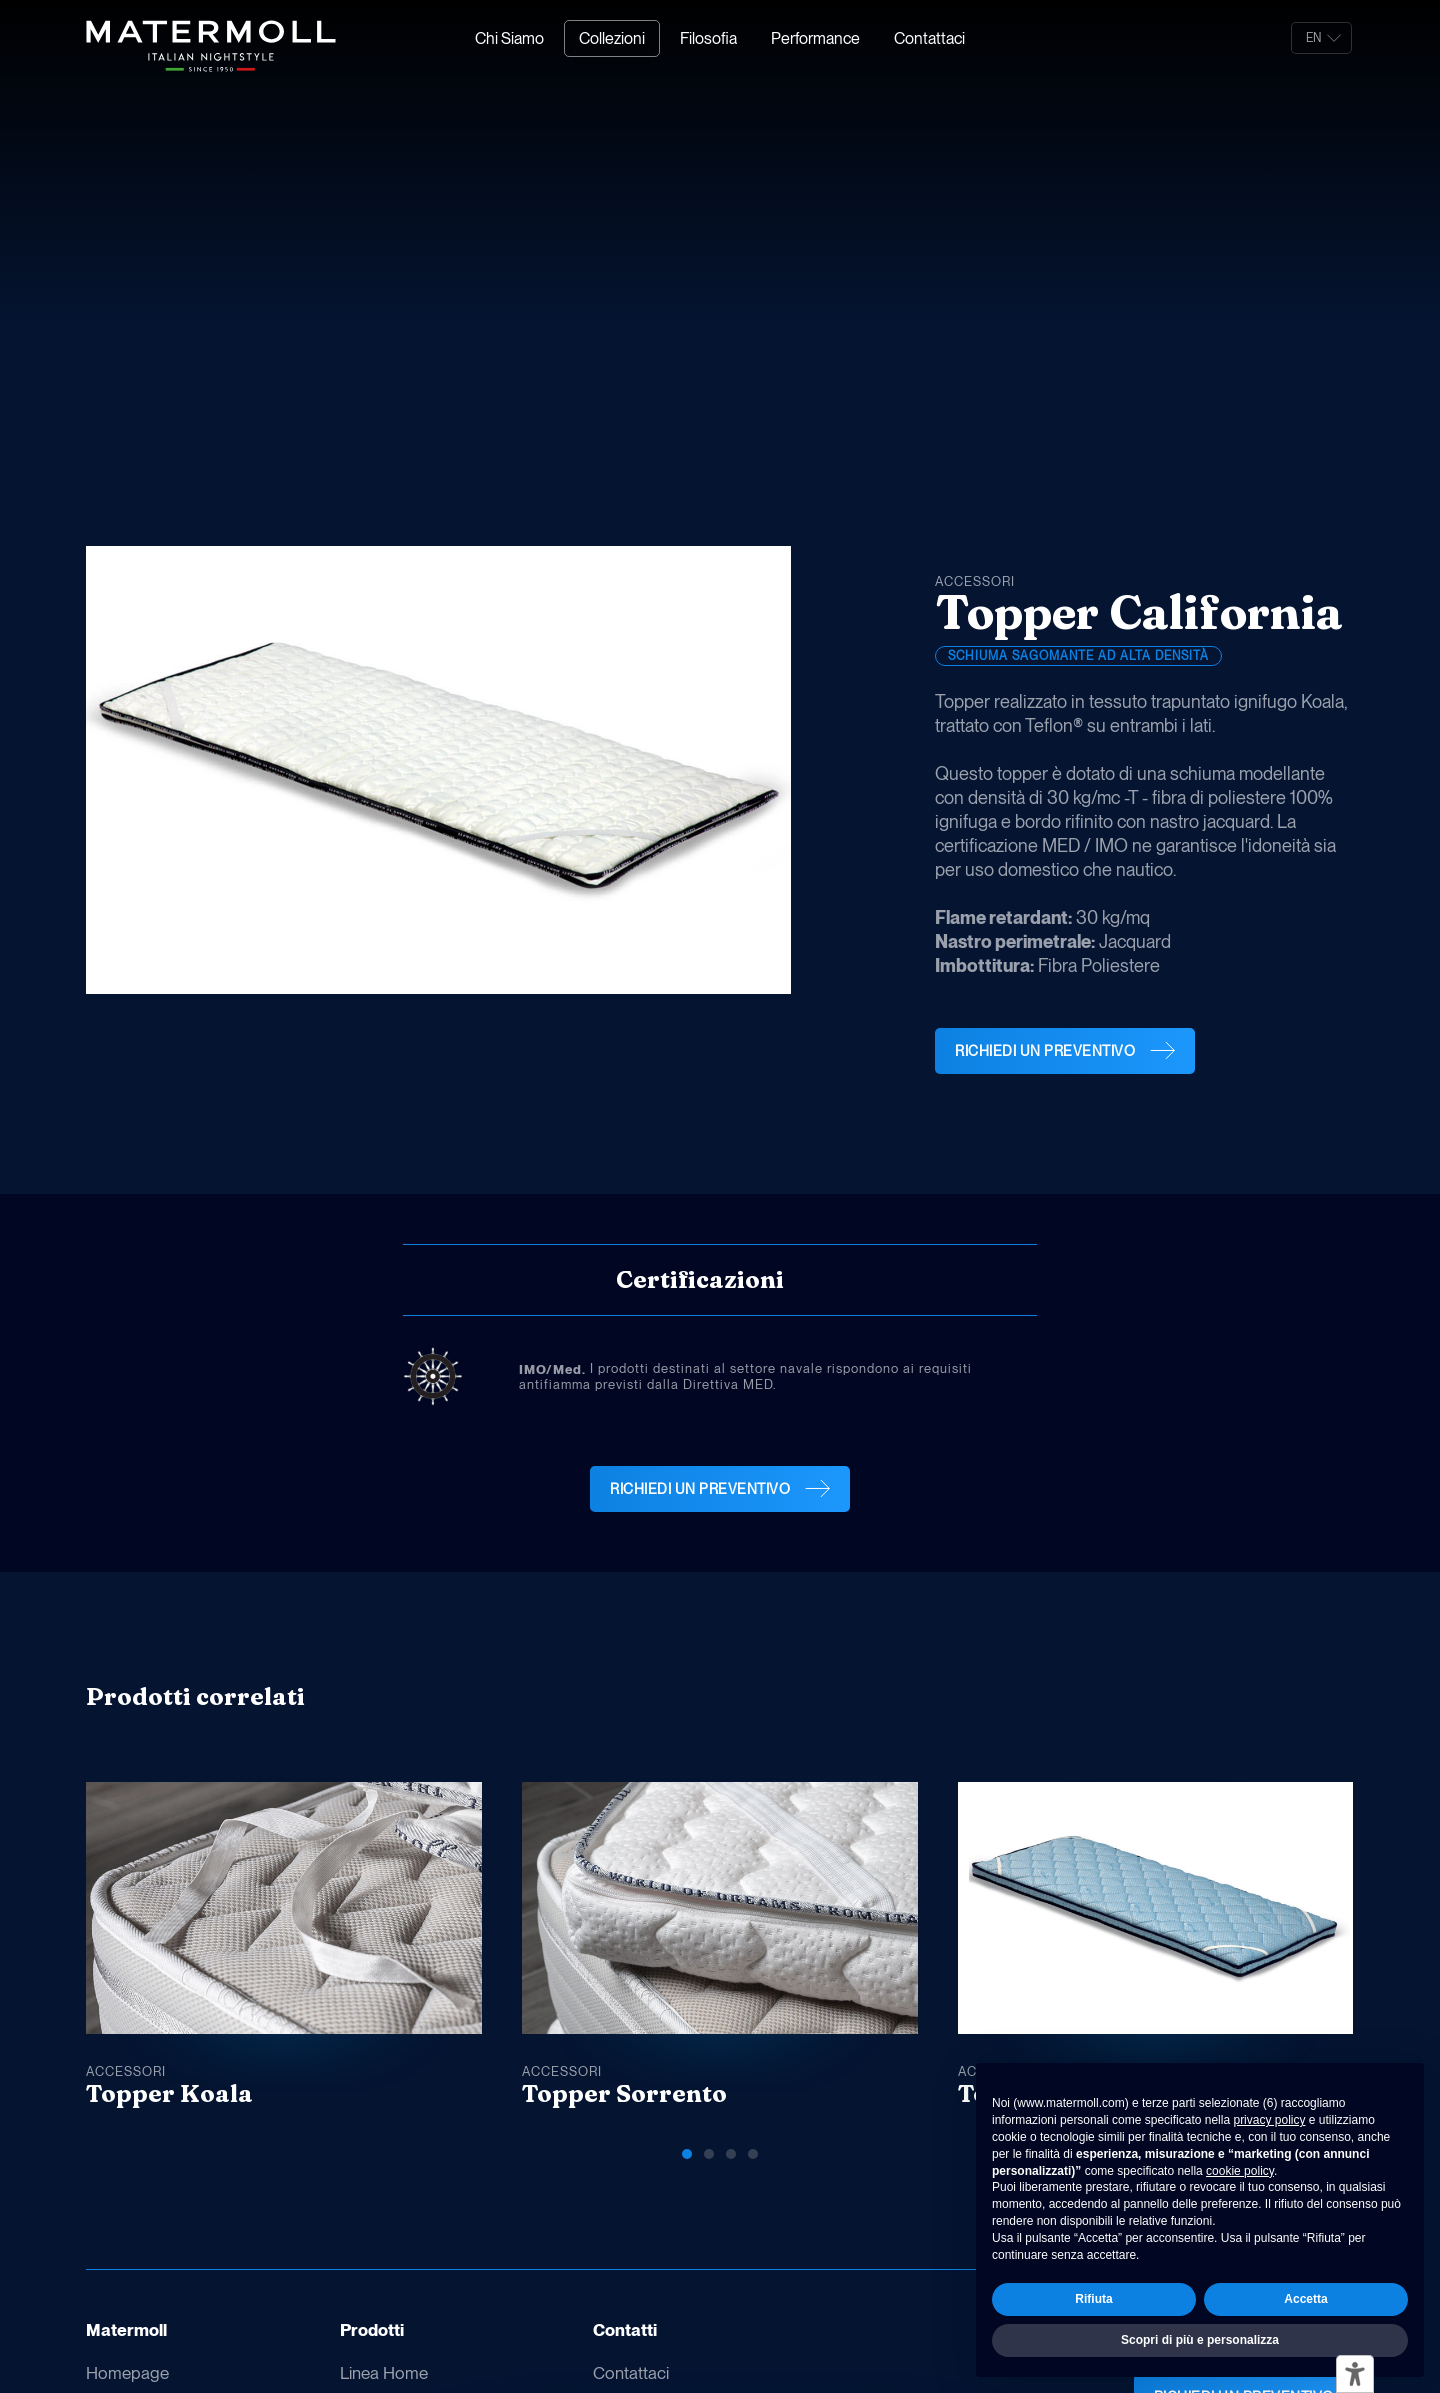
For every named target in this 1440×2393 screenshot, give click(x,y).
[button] (1259, 1702)
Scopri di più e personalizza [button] (1200, 2340)
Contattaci (929, 38)
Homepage (127, 2373)
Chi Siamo (509, 38)
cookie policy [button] (1240, 2171)
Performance (815, 38)
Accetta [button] (1305, 2299)
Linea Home (384, 2373)
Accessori (975, 581)
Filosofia (708, 38)
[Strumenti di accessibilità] (1355, 2374)
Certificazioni (700, 1279)
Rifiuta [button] (1093, 2299)
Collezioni (612, 38)
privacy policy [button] (1269, 2120)
